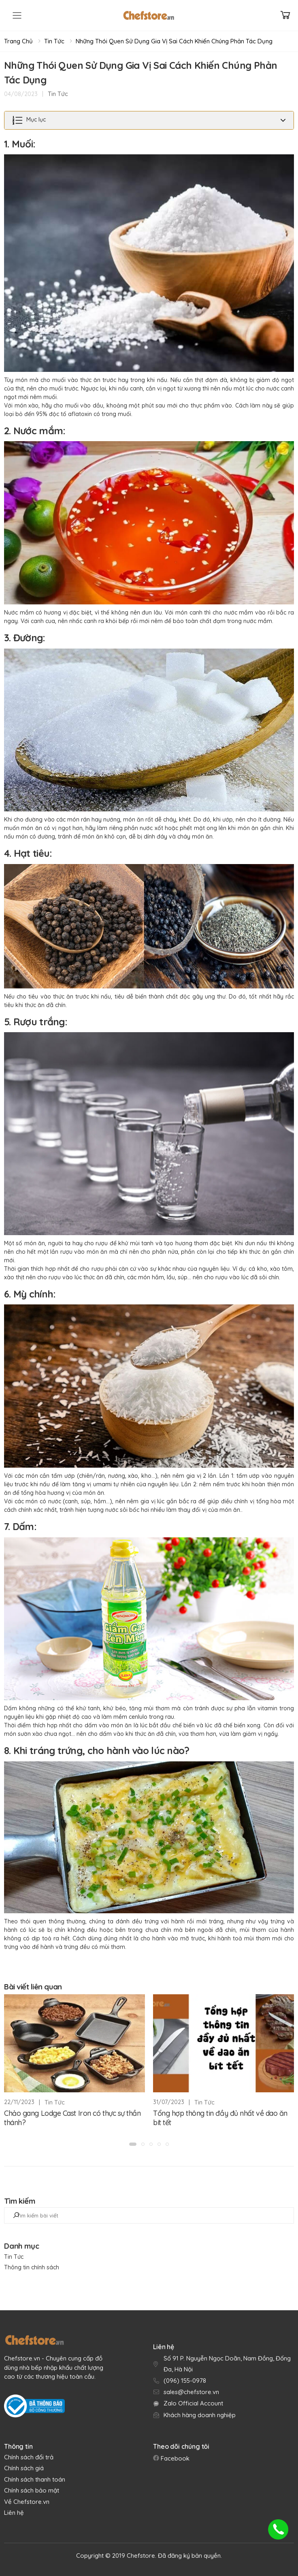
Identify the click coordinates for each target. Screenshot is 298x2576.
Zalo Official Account (193, 2403)
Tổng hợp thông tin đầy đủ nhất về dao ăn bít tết (220, 2118)
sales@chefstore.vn (191, 2392)
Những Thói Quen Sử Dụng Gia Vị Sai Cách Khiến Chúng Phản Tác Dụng (174, 41)
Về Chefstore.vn (26, 2502)
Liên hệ (14, 2512)
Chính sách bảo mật (31, 2490)
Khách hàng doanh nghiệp (200, 2415)
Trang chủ (18, 41)
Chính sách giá (24, 2468)
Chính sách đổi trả (28, 2457)
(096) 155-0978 (185, 2380)
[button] (133, 2144)
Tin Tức (54, 41)
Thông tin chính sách (31, 2267)
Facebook (174, 2458)
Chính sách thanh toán (34, 2479)
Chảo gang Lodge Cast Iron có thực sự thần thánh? (72, 2118)
